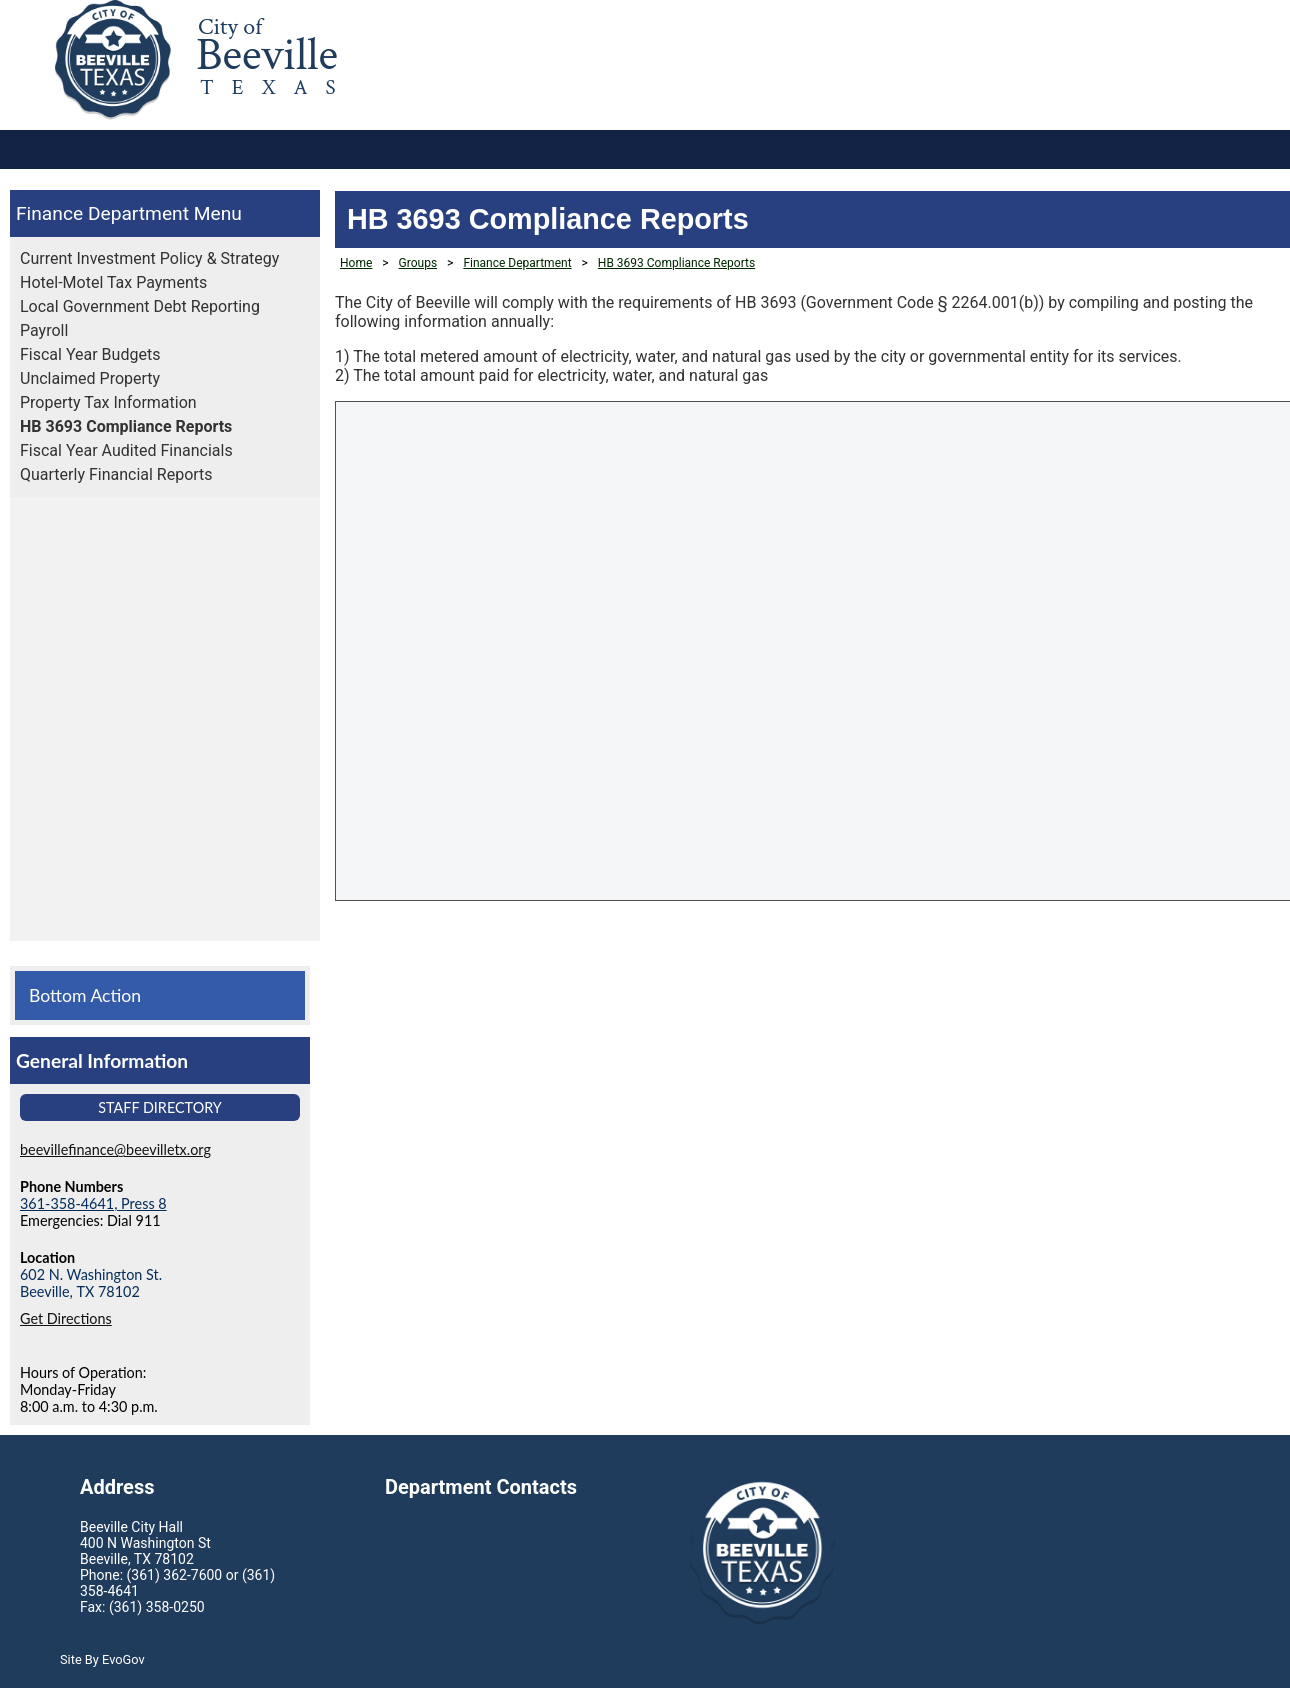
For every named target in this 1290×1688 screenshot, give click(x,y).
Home (356, 263)
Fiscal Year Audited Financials (126, 450)
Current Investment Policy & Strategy (149, 258)
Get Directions (66, 1318)
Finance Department (102, 213)
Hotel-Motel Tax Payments (113, 282)
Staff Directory (160, 1107)
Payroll (44, 330)
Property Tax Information (108, 402)
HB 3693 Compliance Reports (126, 426)
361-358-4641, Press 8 (93, 1203)
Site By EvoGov (102, 1659)
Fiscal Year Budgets (90, 354)
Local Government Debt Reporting (140, 306)
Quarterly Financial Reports (116, 474)
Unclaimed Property (90, 378)
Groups (418, 263)
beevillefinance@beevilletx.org (115, 1149)
